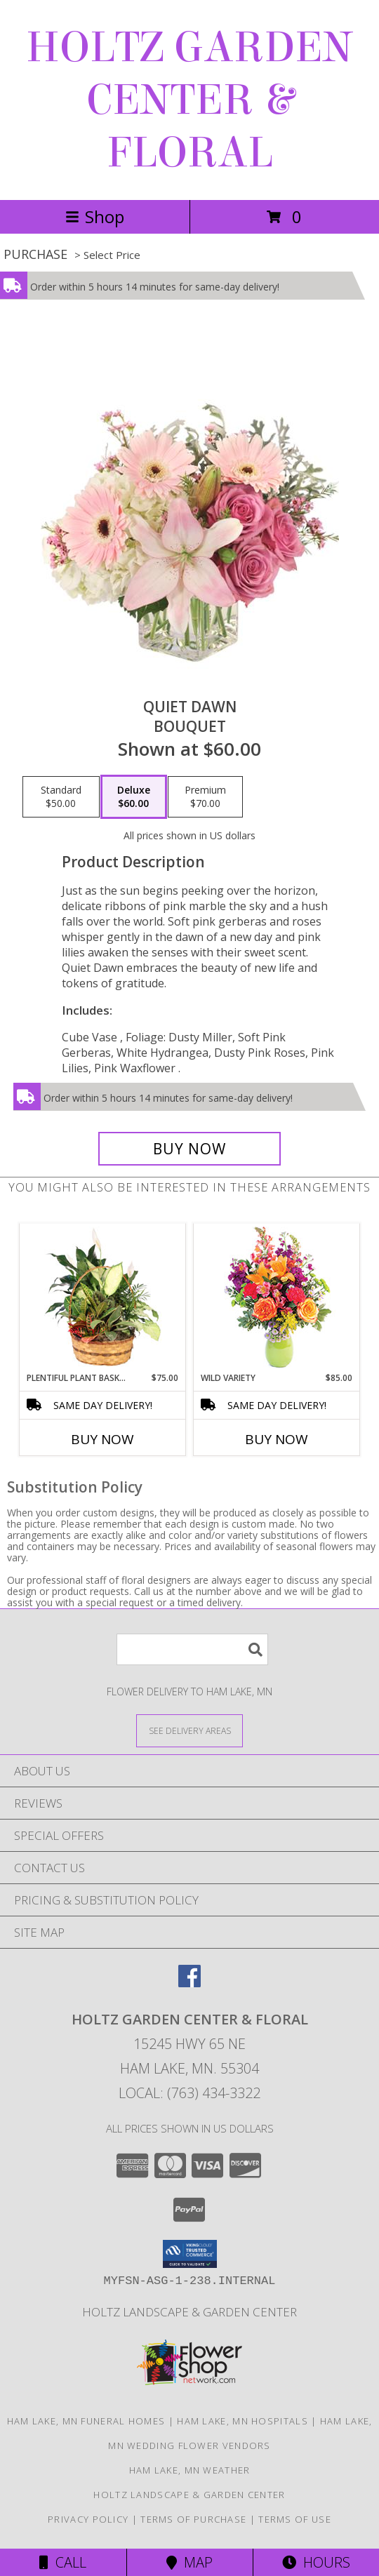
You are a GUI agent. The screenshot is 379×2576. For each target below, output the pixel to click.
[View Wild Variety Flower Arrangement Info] (276, 1298)
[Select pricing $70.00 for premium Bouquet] (205, 797)
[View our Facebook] (189, 1983)
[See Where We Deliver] (189, 1730)
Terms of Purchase (193, 2519)
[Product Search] (192, 1649)
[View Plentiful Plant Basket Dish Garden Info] (102, 1297)
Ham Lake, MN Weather (190, 2470)
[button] (190, 2254)
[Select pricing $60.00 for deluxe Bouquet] (133, 797)
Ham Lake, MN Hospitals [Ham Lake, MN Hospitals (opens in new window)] (242, 2421)
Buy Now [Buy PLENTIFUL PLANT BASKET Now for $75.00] (102, 1439)
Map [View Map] (189, 2562)
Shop (94, 216)
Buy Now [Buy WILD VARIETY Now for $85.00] (276, 1439)
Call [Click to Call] (62, 2562)
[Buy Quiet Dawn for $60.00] (189, 1149)
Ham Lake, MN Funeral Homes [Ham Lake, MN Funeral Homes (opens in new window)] (86, 2421)
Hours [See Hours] (316, 2562)
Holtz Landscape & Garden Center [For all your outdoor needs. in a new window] (189, 2312)
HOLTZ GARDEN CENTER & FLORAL (189, 100)
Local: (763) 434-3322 (189, 2092)
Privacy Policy (88, 2519)
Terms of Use (294, 2519)
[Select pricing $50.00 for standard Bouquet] (61, 797)
